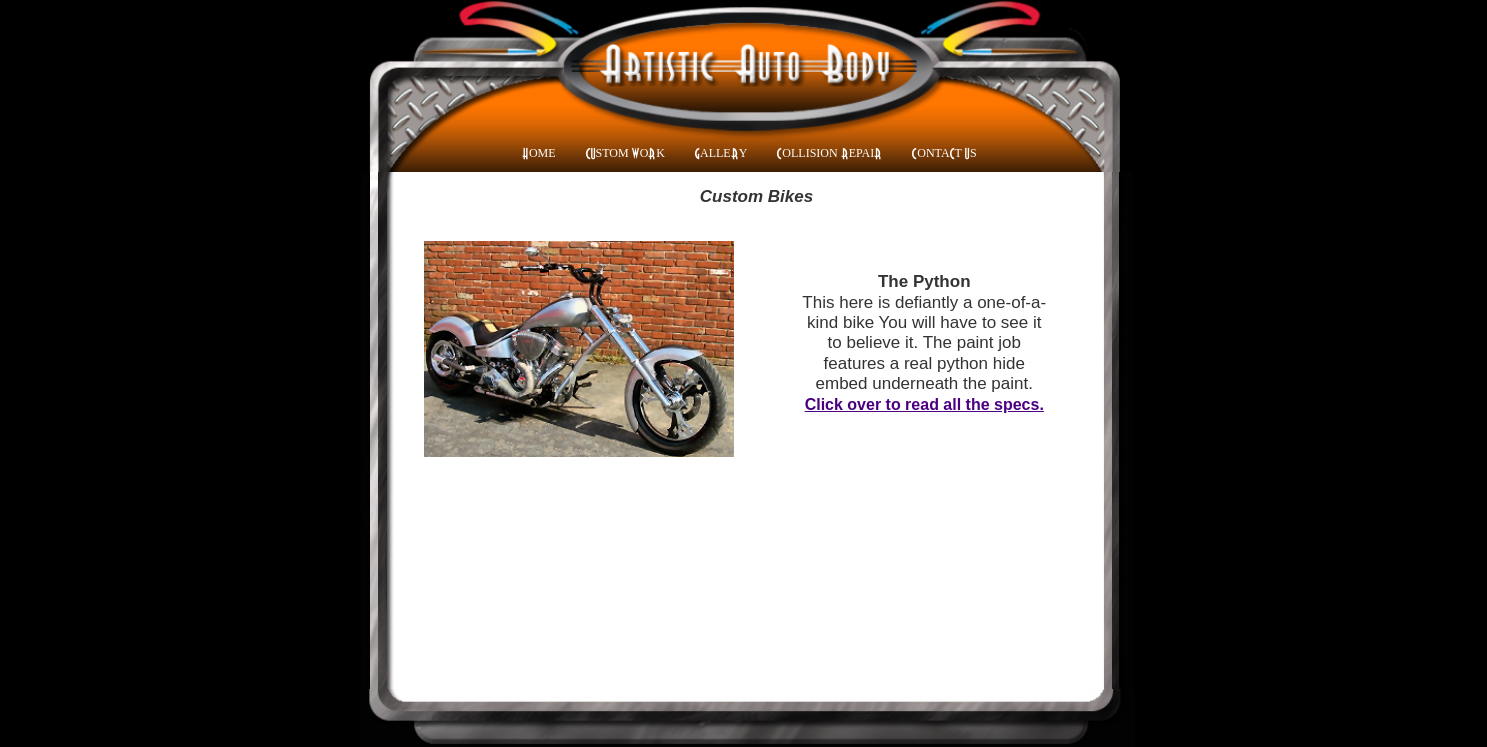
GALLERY (721, 153)
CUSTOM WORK (625, 153)
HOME (539, 153)
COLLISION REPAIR (829, 153)
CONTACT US (944, 153)
